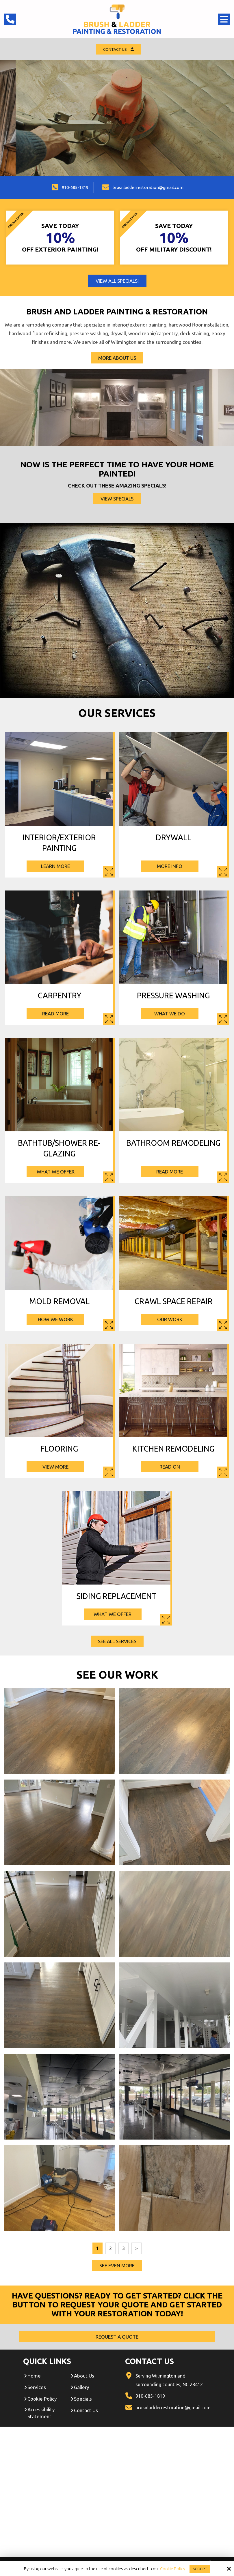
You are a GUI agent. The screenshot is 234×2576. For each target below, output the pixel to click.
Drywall (173, 838)
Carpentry (59, 996)
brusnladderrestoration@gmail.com (147, 188)
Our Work (173, 1320)
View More (59, 1467)
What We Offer (59, 1172)
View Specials (117, 499)
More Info (173, 867)
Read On (173, 1467)
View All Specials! (117, 281)
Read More (59, 1014)
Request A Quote (92, 140)
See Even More (117, 2266)
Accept (200, 2568)
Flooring (59, 1449)
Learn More (59, 867)
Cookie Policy (171, 2568)
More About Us (117, 358)
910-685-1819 (75, 188)
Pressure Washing (173, 996)
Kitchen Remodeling (173, 1449)
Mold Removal (59, 1302)
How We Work (59, 1320)
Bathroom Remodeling (173, 1143)
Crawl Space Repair (173, 1302)
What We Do (173, 1014)
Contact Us (118, 50)
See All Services (117, 1642)
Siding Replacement (116, 1597)
